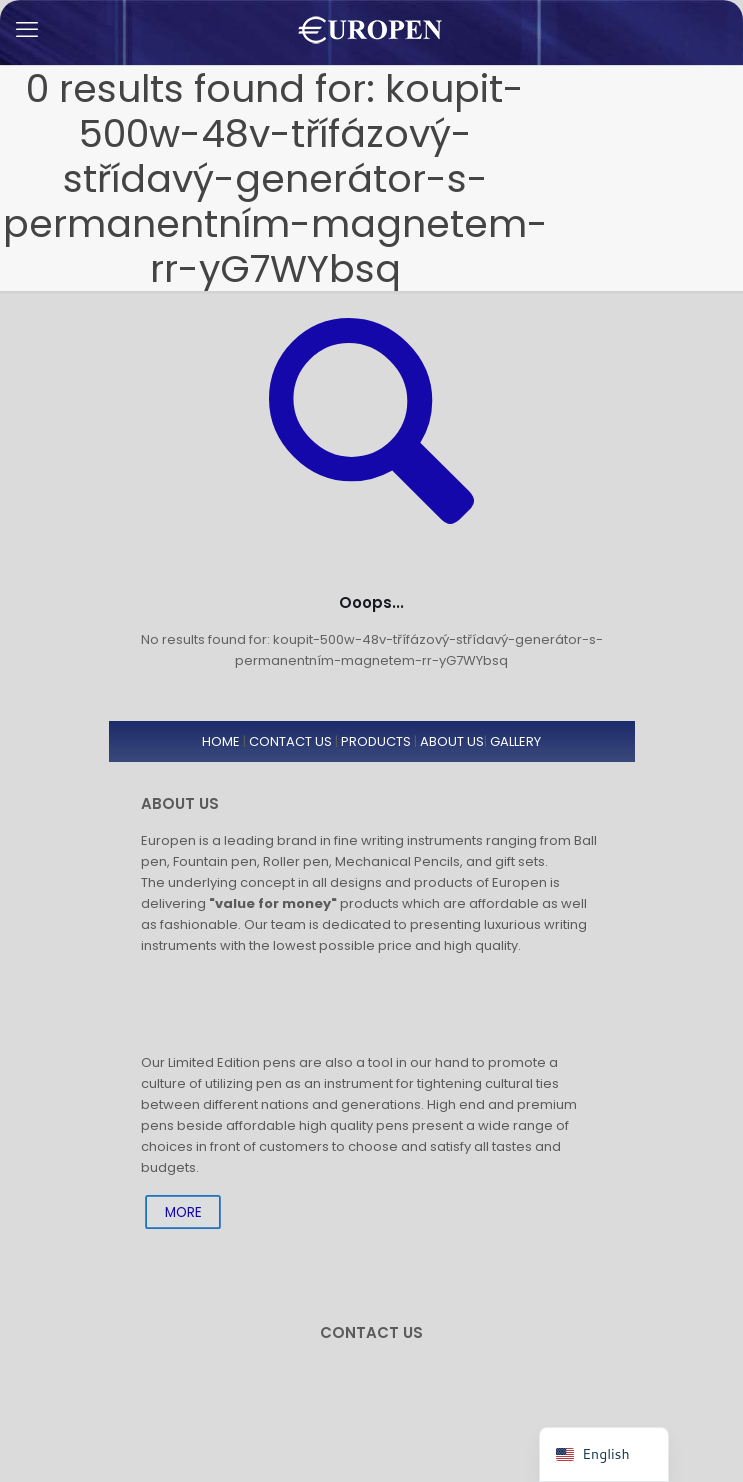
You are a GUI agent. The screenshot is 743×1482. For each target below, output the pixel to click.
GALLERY (515, 741)
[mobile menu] (27, 30)
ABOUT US (452, 741)
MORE (183, 1211)
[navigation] (603, 1454)
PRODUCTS (376, 741)
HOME (221, 741)
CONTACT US (290, 741)
